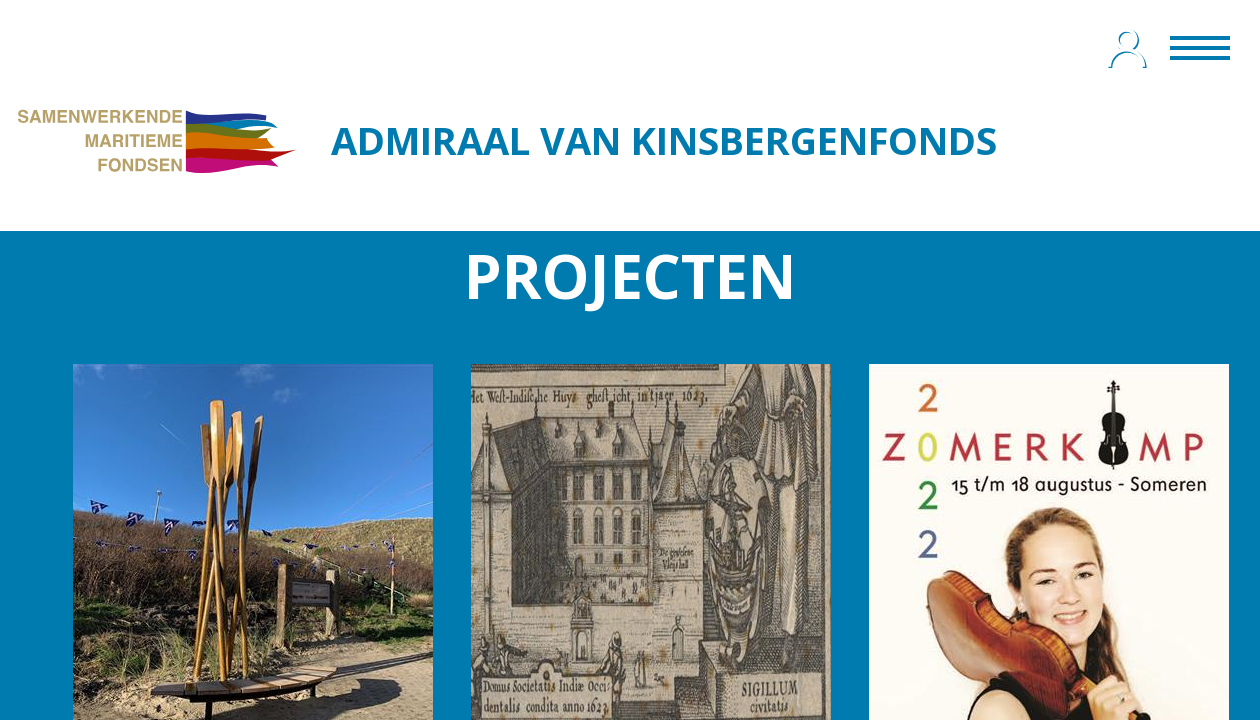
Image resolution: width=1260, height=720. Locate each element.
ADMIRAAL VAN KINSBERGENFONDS (664, 140)
